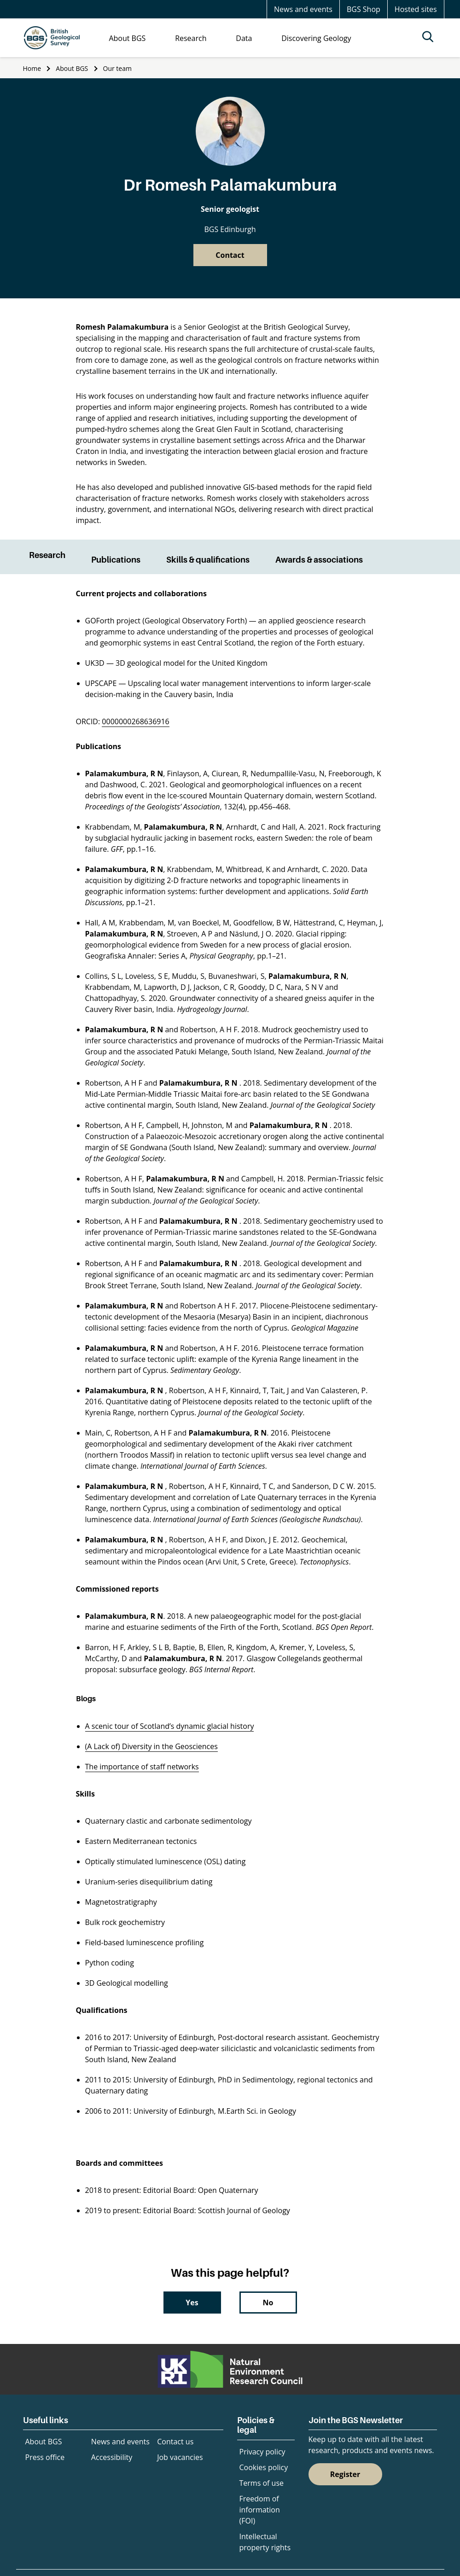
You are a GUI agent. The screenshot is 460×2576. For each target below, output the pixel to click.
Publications (115, 559)
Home (32, 68)
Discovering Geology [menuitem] (316, 38)
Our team (117, 68)
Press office (45, 2457)
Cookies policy (263, 2467)
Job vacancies (180, 2457)
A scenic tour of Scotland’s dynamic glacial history (169, 1726)
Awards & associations (319, 559)
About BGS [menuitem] (127, 38)
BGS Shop (363, 9)
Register (345, 2474)
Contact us (175, 2441)
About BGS (72, 68)
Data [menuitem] (244, 38)
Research (47, 555)
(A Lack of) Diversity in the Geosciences (151, 1746)
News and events (303, 9)
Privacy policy (262, 2452)
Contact (229, 255)
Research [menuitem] (190, 38)
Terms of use (261, 2483)
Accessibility (111, 2457)
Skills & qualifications (208, 559)
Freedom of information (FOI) (259, 2510)
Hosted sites (416, 9)
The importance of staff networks (142, 1767)
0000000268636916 (135, 721)
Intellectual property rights (265, 2542)
